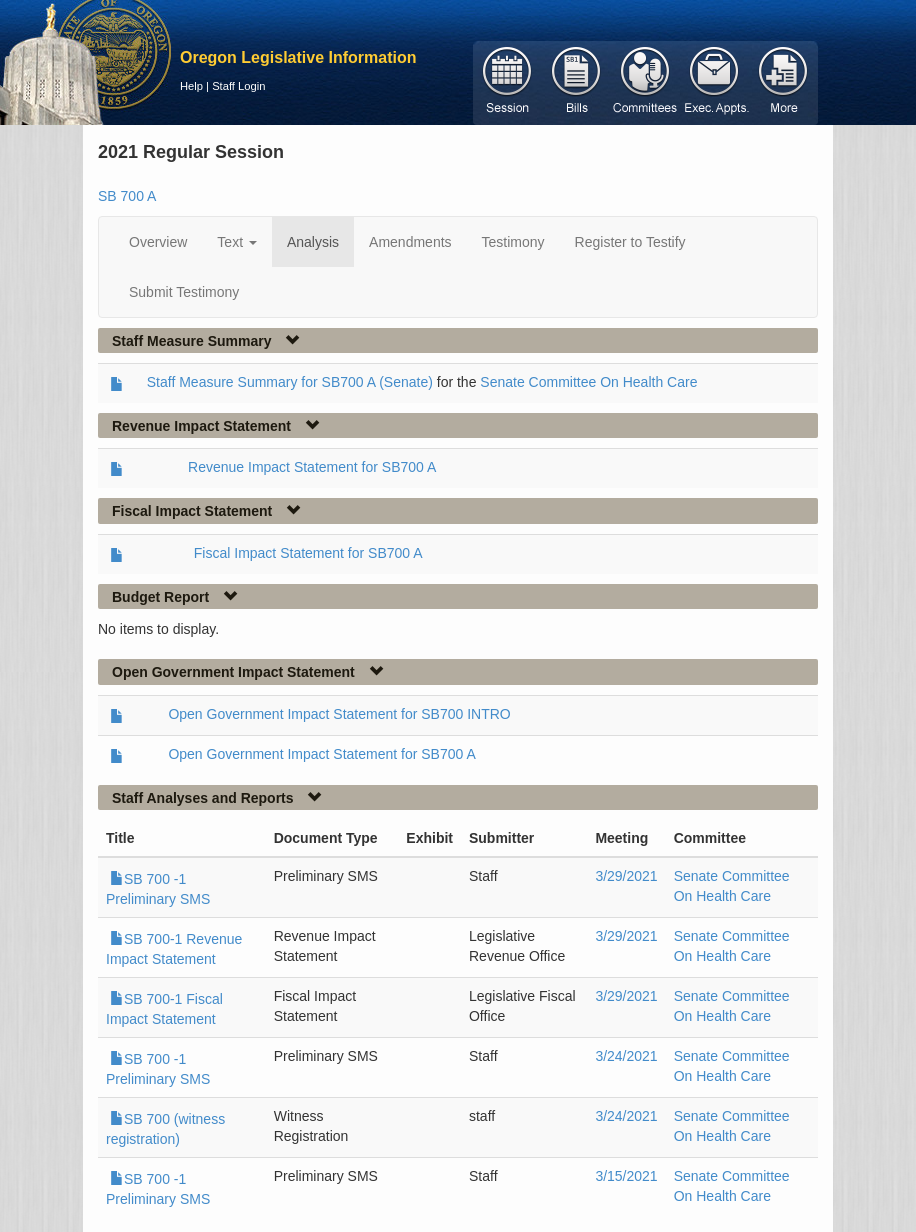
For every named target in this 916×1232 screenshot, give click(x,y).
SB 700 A (127, 196)
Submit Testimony (184, 292)
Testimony (513, 242)
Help (191, 86)
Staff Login (238, 86)
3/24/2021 (626, 1056)
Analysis (313, 242)
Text (237, 242)
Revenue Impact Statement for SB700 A (312, 467)
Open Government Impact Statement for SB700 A (321, 754)
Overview (158, 242)
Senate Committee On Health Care (588, 382)
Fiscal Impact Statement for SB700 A (308, 553)
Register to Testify (630, 242)
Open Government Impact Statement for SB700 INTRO (339, 714)
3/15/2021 (626, 1176)
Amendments (410, 242)
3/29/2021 (626, 876)
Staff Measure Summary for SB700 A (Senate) (290, 382)
